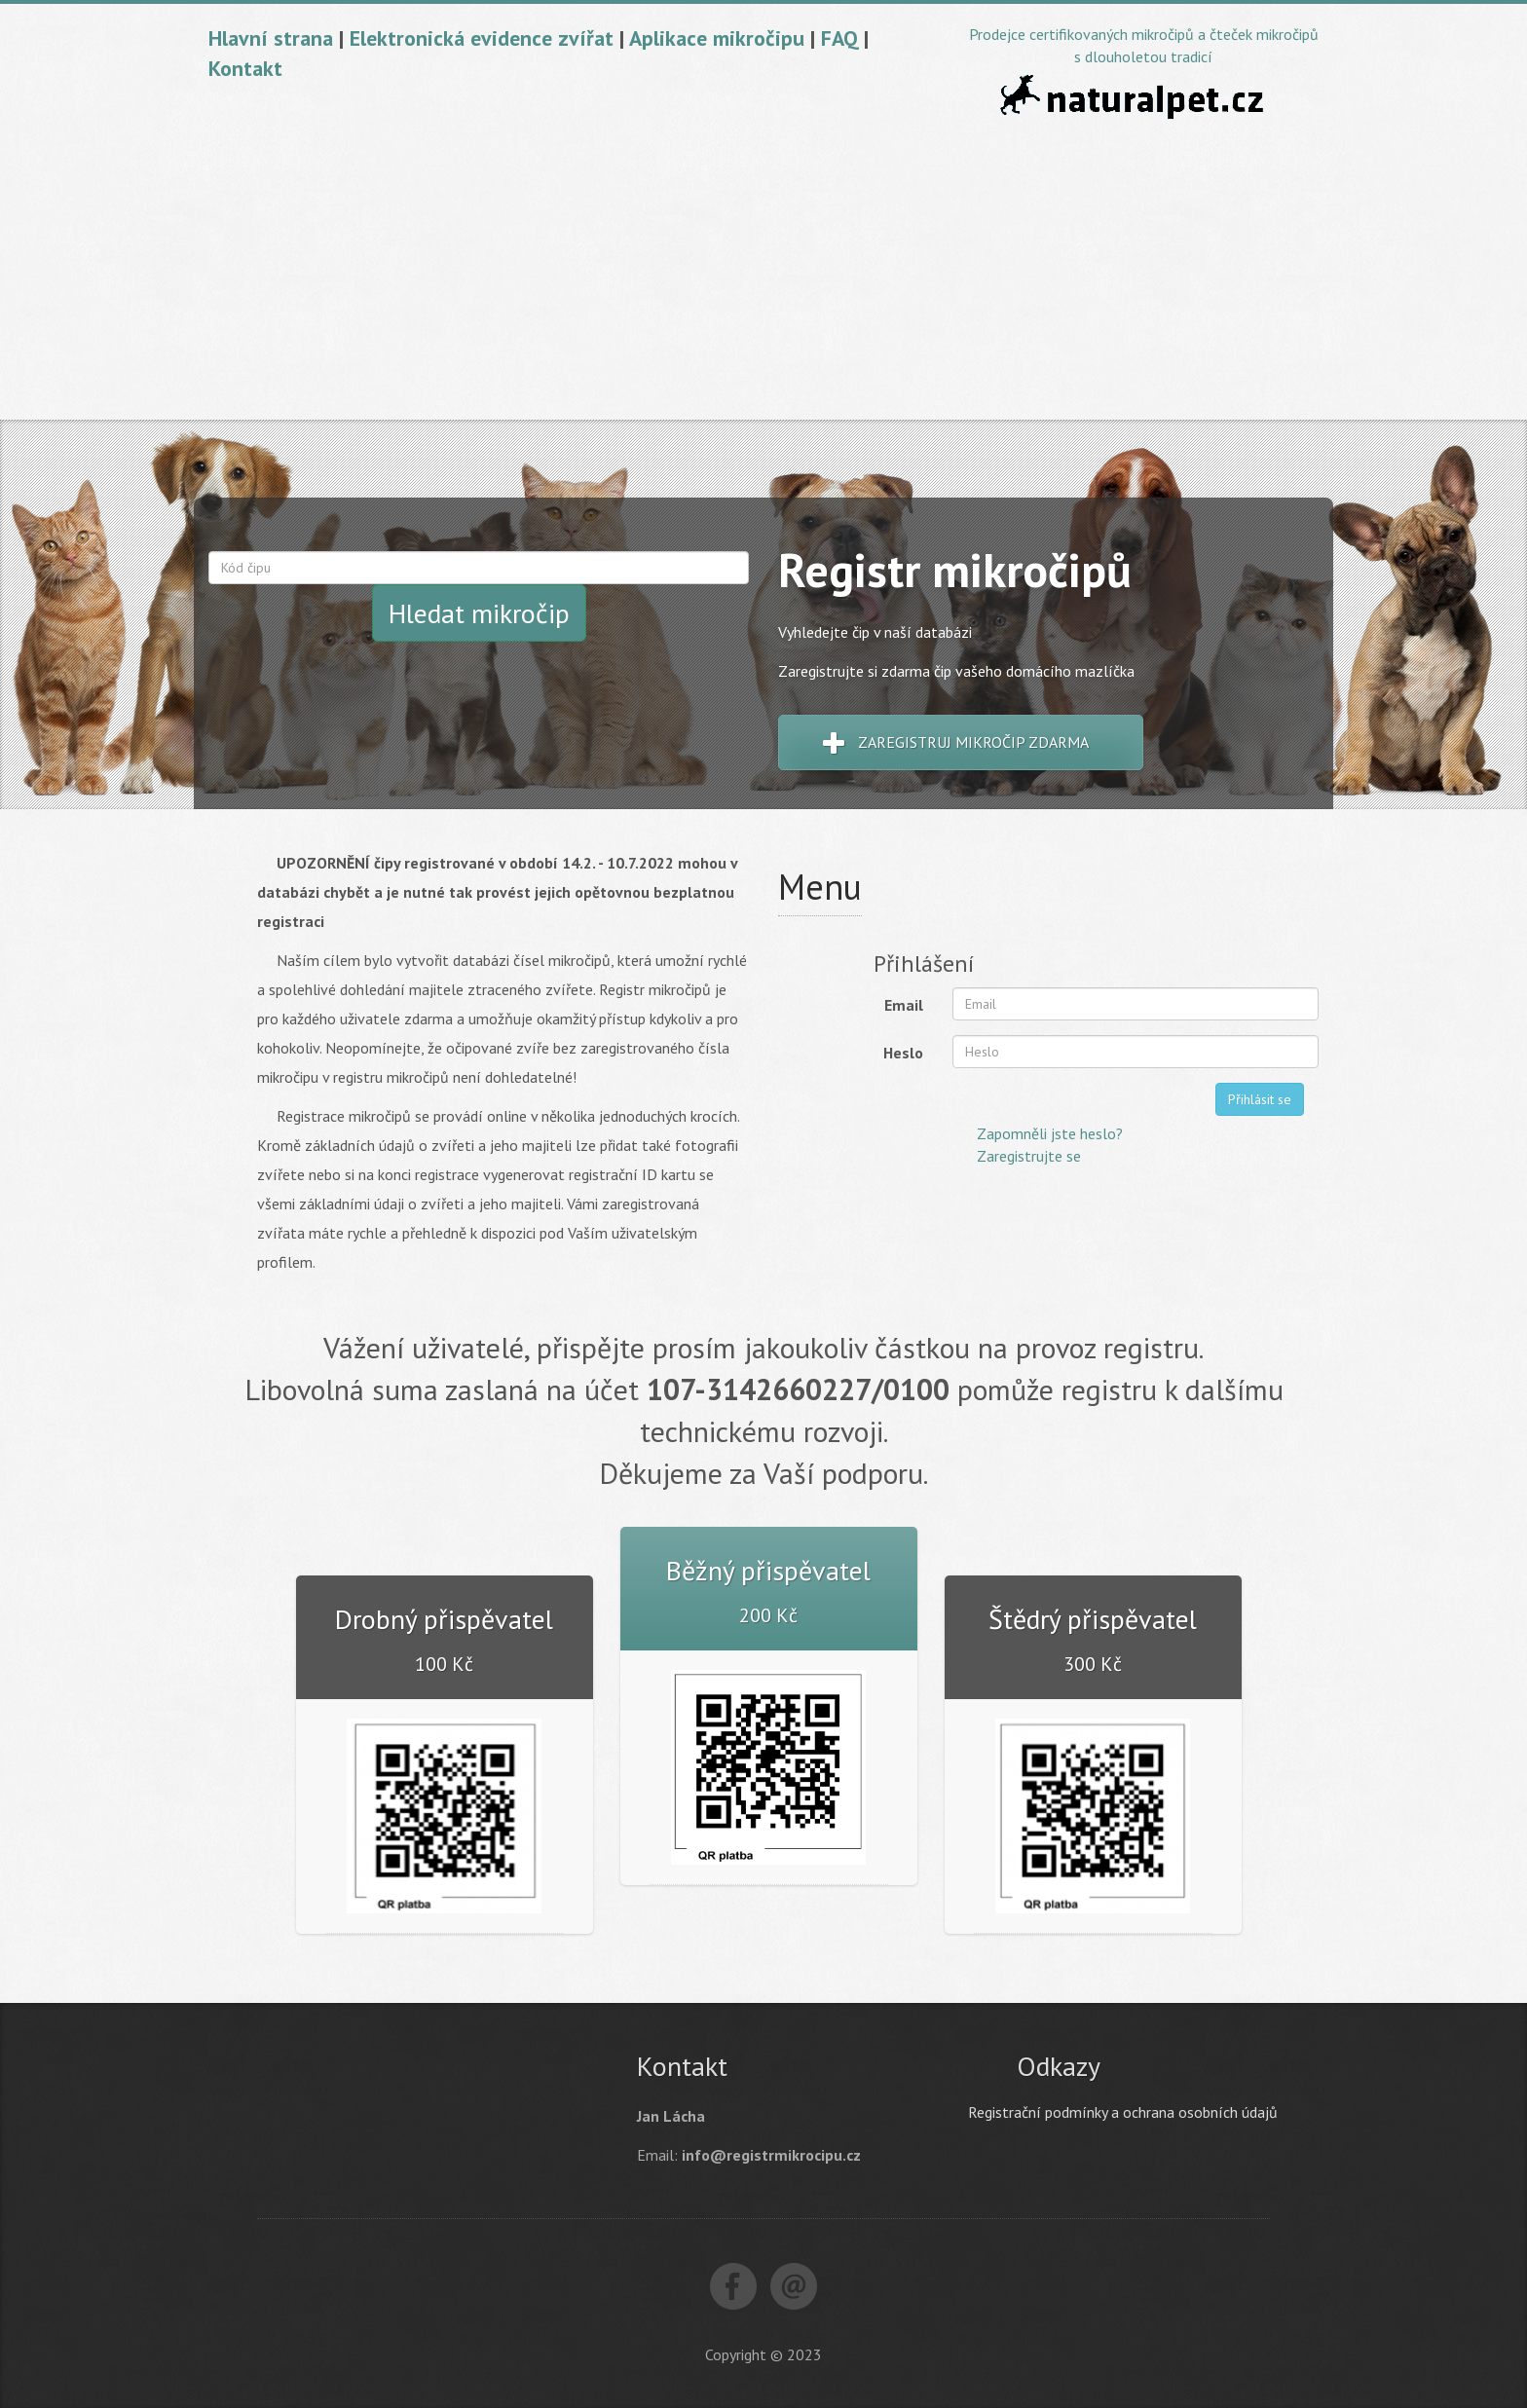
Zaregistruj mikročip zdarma (956, 744)
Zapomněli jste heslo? (1050, 1133)
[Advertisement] (763, 273)
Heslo (903, 1052)
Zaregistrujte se (1029, 1156)
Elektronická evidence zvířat (482, 38)
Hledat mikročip (479, 613)
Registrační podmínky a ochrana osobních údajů (1123, 2112)
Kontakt (245, 68)
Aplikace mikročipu (716, 38)
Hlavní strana (270, 38)
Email (903, 1005)
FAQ (839, 38)
